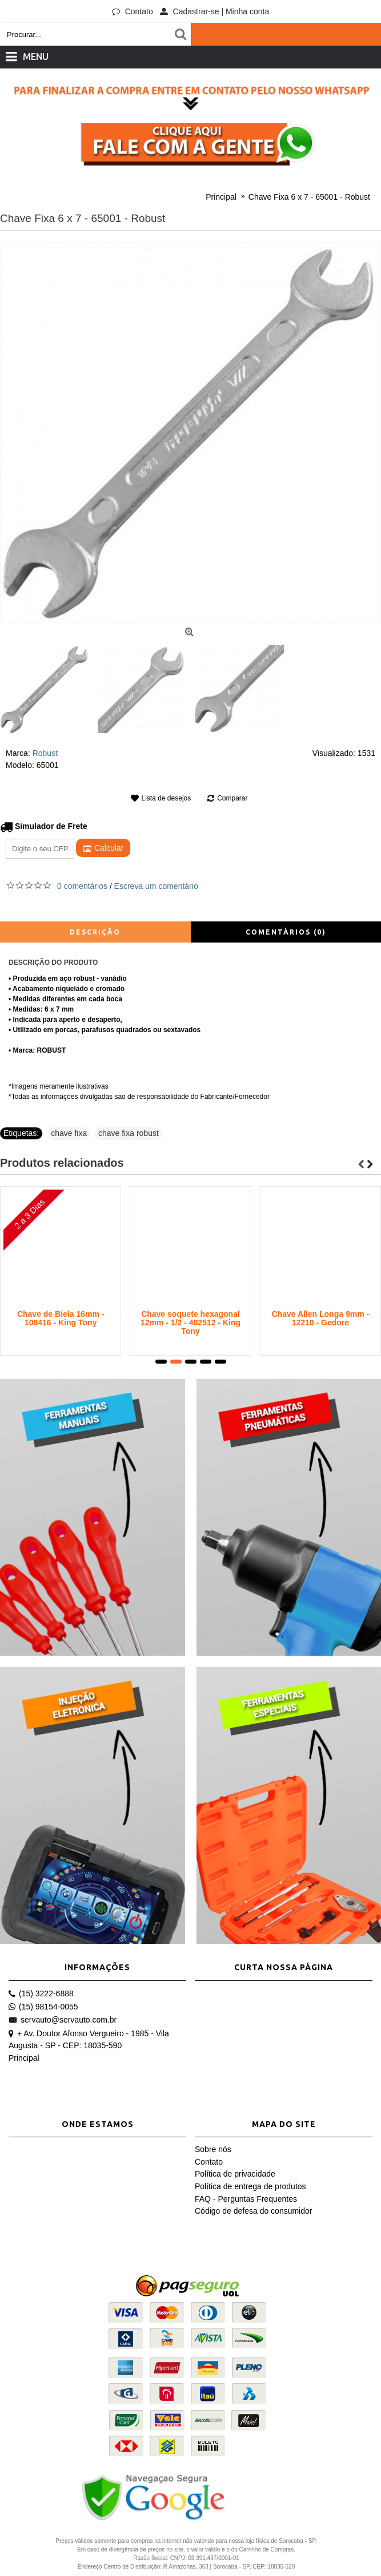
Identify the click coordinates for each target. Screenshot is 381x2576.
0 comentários (82, 886)
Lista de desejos (166, 798)
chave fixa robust (128, 1133)
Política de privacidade (235, 2173)
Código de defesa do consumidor (253, 2210)
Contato (209, 2161)
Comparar (232, 798)
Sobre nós (213, 2149)
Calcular (103, 847)
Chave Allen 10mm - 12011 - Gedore (320, 1318)
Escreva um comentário (156, 886)
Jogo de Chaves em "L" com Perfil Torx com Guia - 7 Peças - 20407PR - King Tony (190, 1326)
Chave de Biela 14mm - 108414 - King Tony (61, 1318)
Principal (24, 2058)
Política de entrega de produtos (250, 2186)
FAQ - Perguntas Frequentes (246, 2198)
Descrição (95, 932)
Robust (45, 753)
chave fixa (69, 1133)
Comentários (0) (286, 932)
